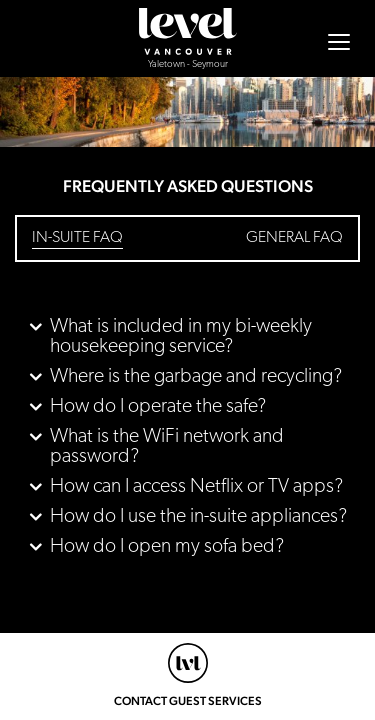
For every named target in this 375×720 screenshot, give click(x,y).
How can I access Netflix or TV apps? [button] (196, 487)
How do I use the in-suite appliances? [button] (198, 517)
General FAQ (294, 238)
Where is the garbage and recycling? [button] (196, 377)
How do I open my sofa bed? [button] (167, 547)
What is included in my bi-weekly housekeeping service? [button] (181, 337)
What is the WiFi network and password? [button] (167, 447)
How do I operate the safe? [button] (158, 407)
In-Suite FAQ (77, 238)
